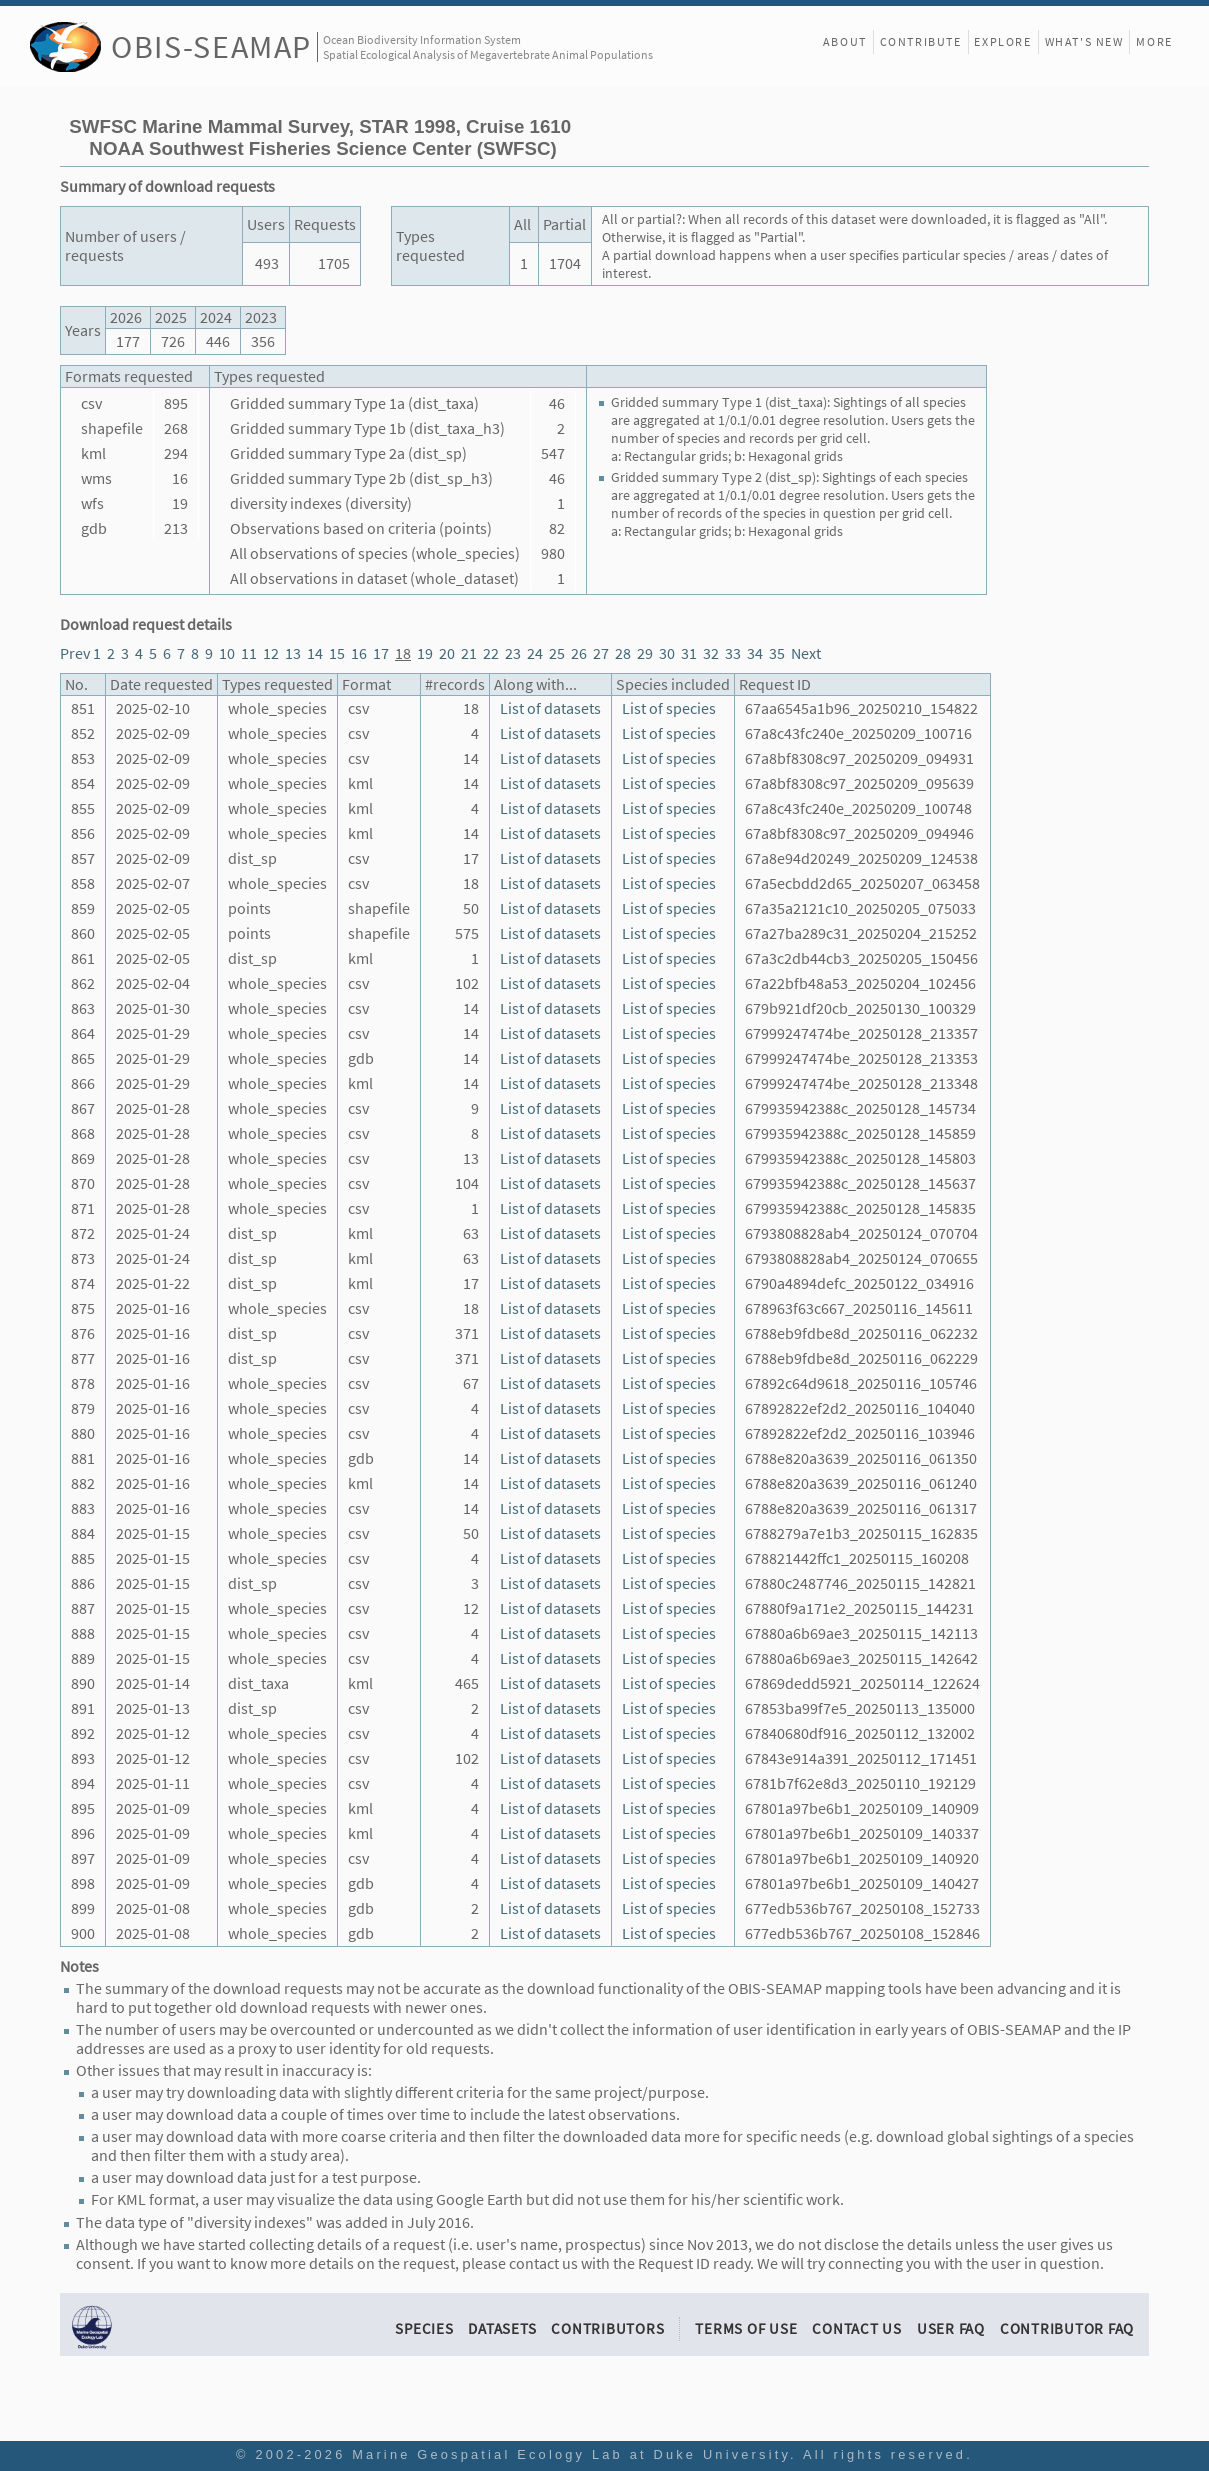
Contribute (921, 41)
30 (667, 653)
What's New (1084, 41)
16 (359, 653)
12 (271, 653)
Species (424, 2328)
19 (425, 653)
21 (469, 653)
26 (579, 653)
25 (557, 653)
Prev (75, 653)
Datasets (502, 2328)
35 (777, 653)
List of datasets (550, 708)
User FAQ (951, 2328)
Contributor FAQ (1067, 2328)
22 (491, 653)
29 (645, 653)
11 (249, 653)
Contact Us (857, 2328)
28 (623, 653)
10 (227, 653)
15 (337, 653)
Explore (1002, 41)
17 (381, 653)
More (1154, 41)
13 (293, 653)
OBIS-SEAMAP (211, 46)
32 (711, 653)
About (845, 41)
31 (689, 653)
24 (535, 653)
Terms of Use (746, 2328)
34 (755, 653)
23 (513, 653)
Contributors (607, 2328)
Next (806, 653)
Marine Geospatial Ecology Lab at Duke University (571, 2454)
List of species (669, 708)
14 (315, 653)
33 (733, 653)
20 (447, 653)
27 (601, 653)
